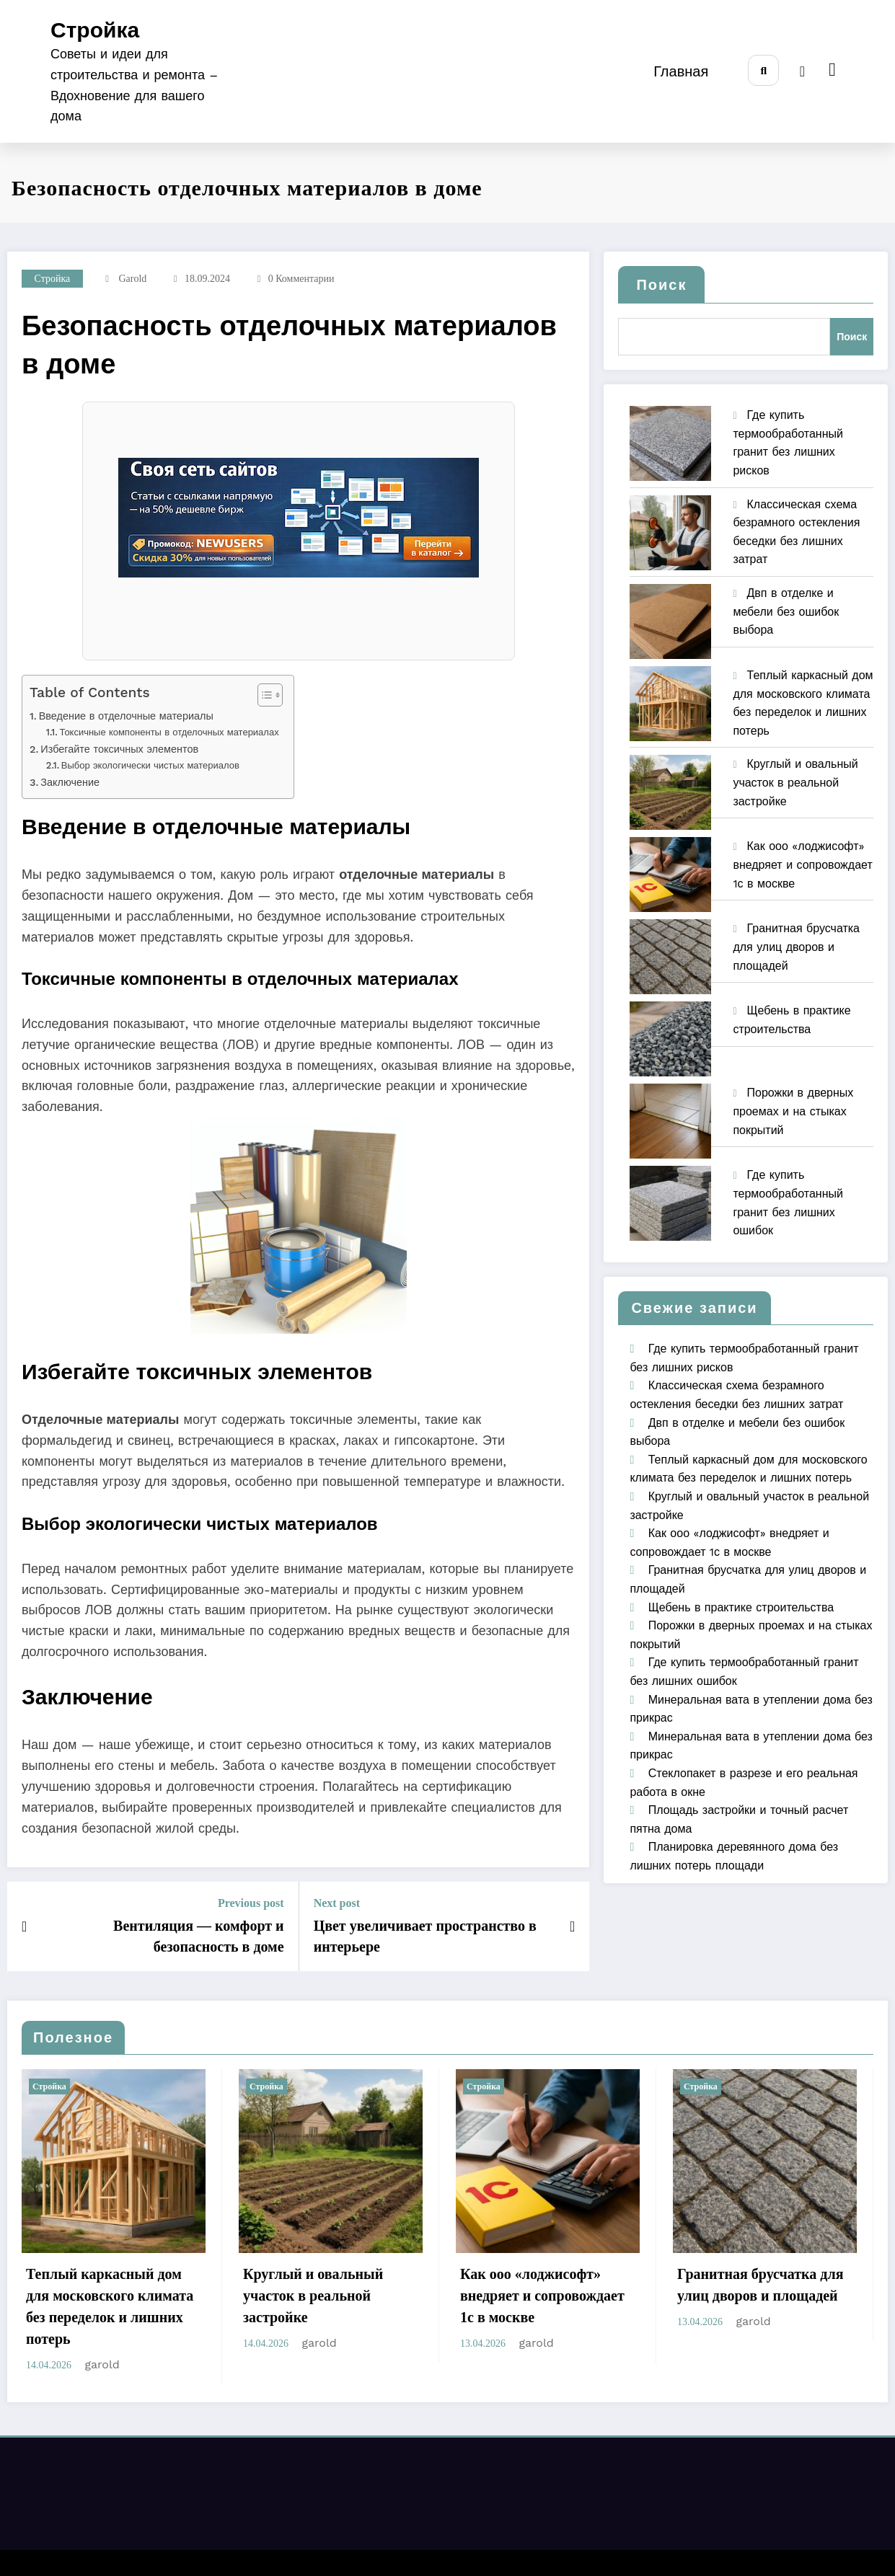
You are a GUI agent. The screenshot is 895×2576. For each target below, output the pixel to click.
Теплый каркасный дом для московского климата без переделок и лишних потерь (109, 2306)
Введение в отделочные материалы (126, 716)
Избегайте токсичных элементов (119, 749)
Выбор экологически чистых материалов (150, 765)
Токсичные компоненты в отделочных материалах (168, 732)
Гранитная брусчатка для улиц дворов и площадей (796, 946)
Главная (679, 71)
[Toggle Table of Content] (263, 695)
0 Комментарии (301, 278)
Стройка (94, 30)
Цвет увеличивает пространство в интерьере (425, 1936)
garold (132, 278)
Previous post (251, 1903)
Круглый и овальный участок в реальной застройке (795, 782)
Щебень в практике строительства (741, 1607)
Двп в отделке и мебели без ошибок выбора (786, 611)
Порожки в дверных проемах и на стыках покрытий (793, 1111)
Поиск (661, 284)
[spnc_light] (802, 71)
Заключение (70, 782)
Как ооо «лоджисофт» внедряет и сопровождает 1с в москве (802, 864)
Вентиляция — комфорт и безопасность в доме (198, 1936)
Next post (337, 1903)
